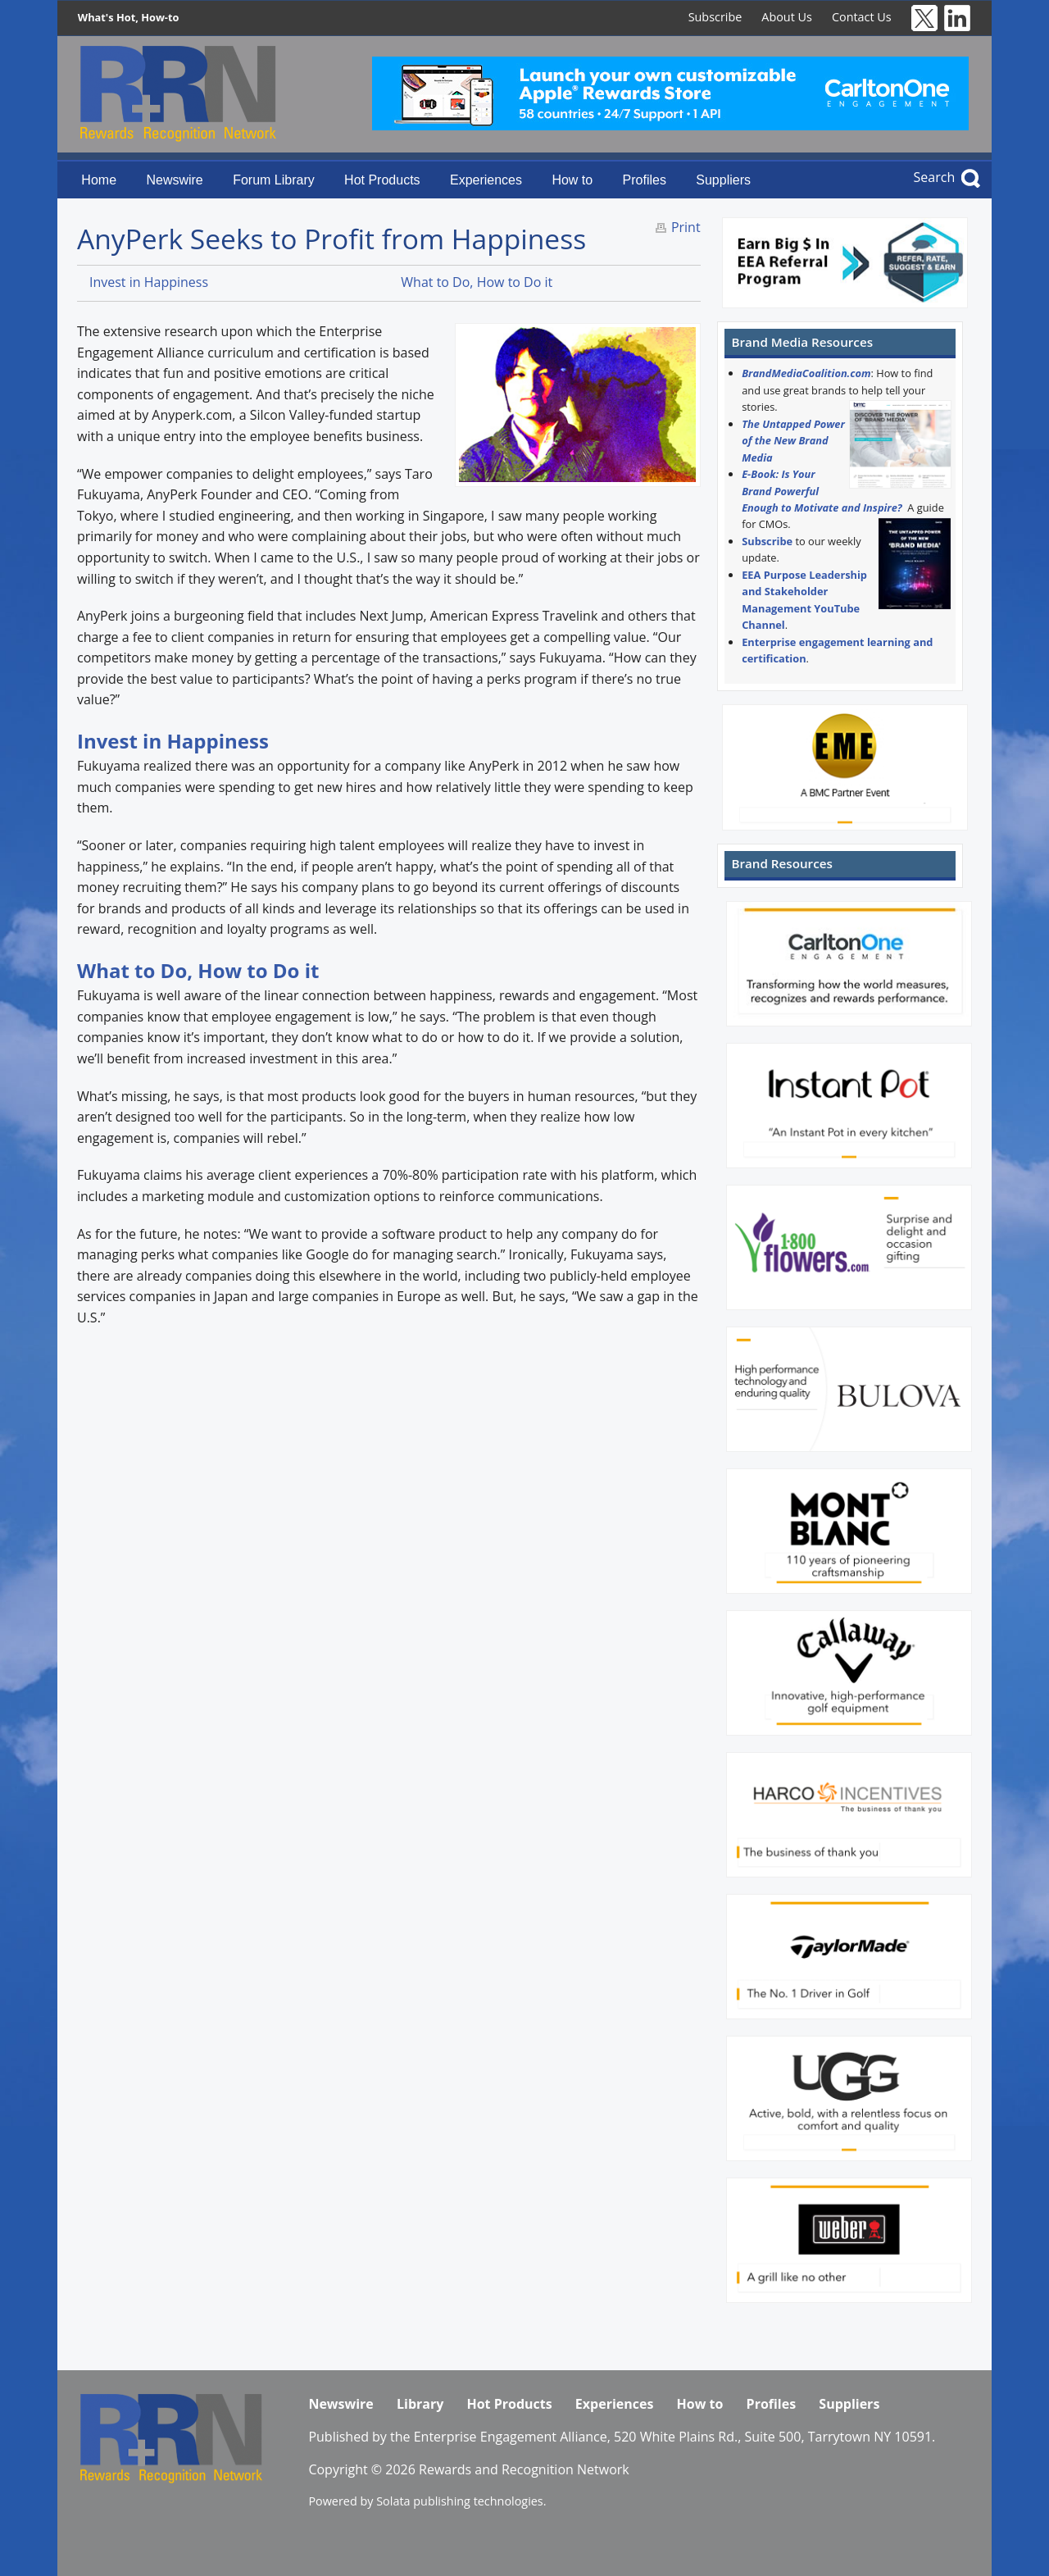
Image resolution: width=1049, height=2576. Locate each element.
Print (686, 227)
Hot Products (382, 180)
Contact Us (862, 17)
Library (420, 2404)
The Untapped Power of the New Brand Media (793, 440)
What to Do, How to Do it (476, 282)
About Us (786, 17)
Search (935, 177)
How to (572, 180)
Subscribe (715, 17)
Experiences (486, 180)
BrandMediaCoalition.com (806, 373)
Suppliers (723, 180)
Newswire (174, 180)
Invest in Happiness (148, 282)
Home (98, 180)
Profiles (644, 180)
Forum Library (274, 180)
